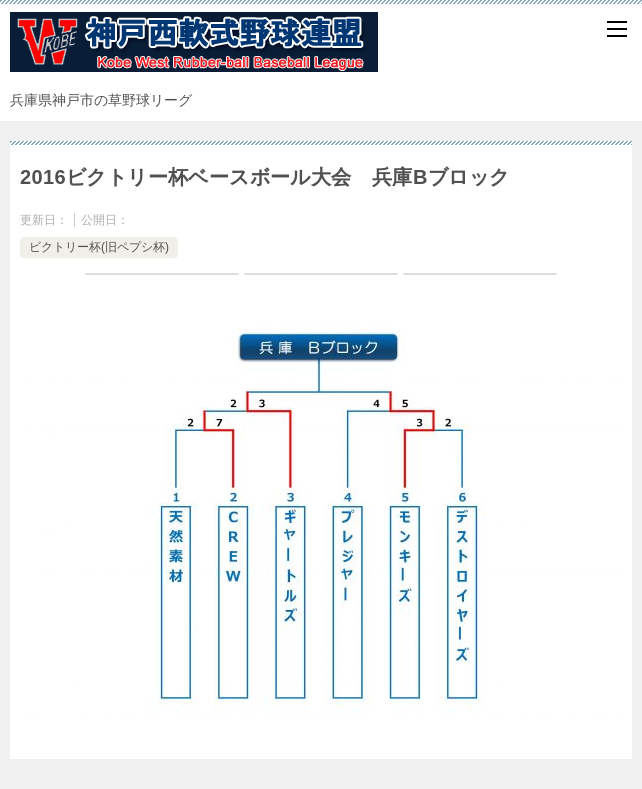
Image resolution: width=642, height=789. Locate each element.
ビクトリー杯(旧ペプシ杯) (99, 247)
